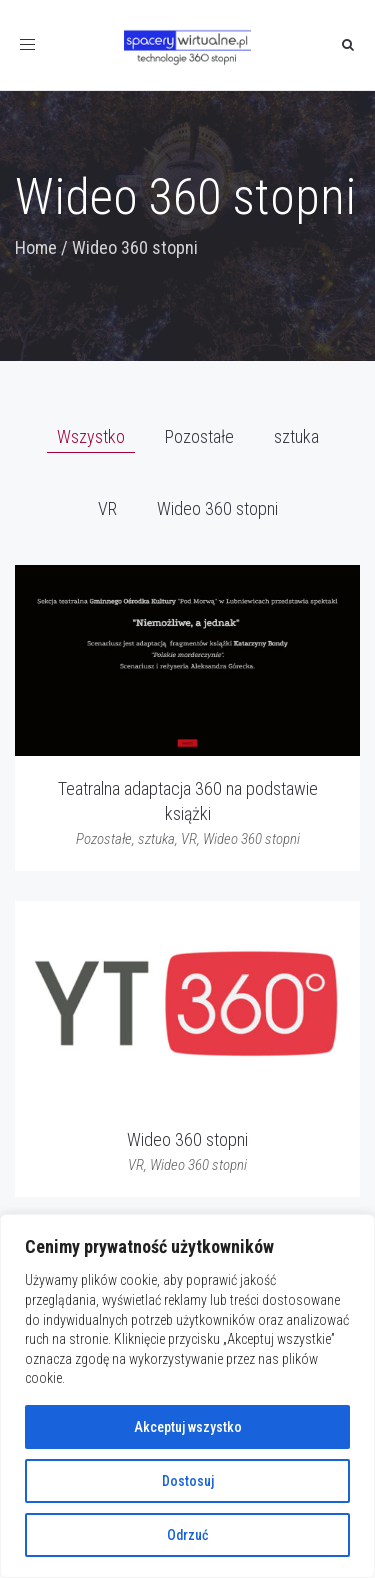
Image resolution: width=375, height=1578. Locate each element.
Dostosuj (188, 1481)
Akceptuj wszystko (188, 1427)
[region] (187, 1396)
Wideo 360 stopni (187, 1139)
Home (36, 247)
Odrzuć (187, 1535)
